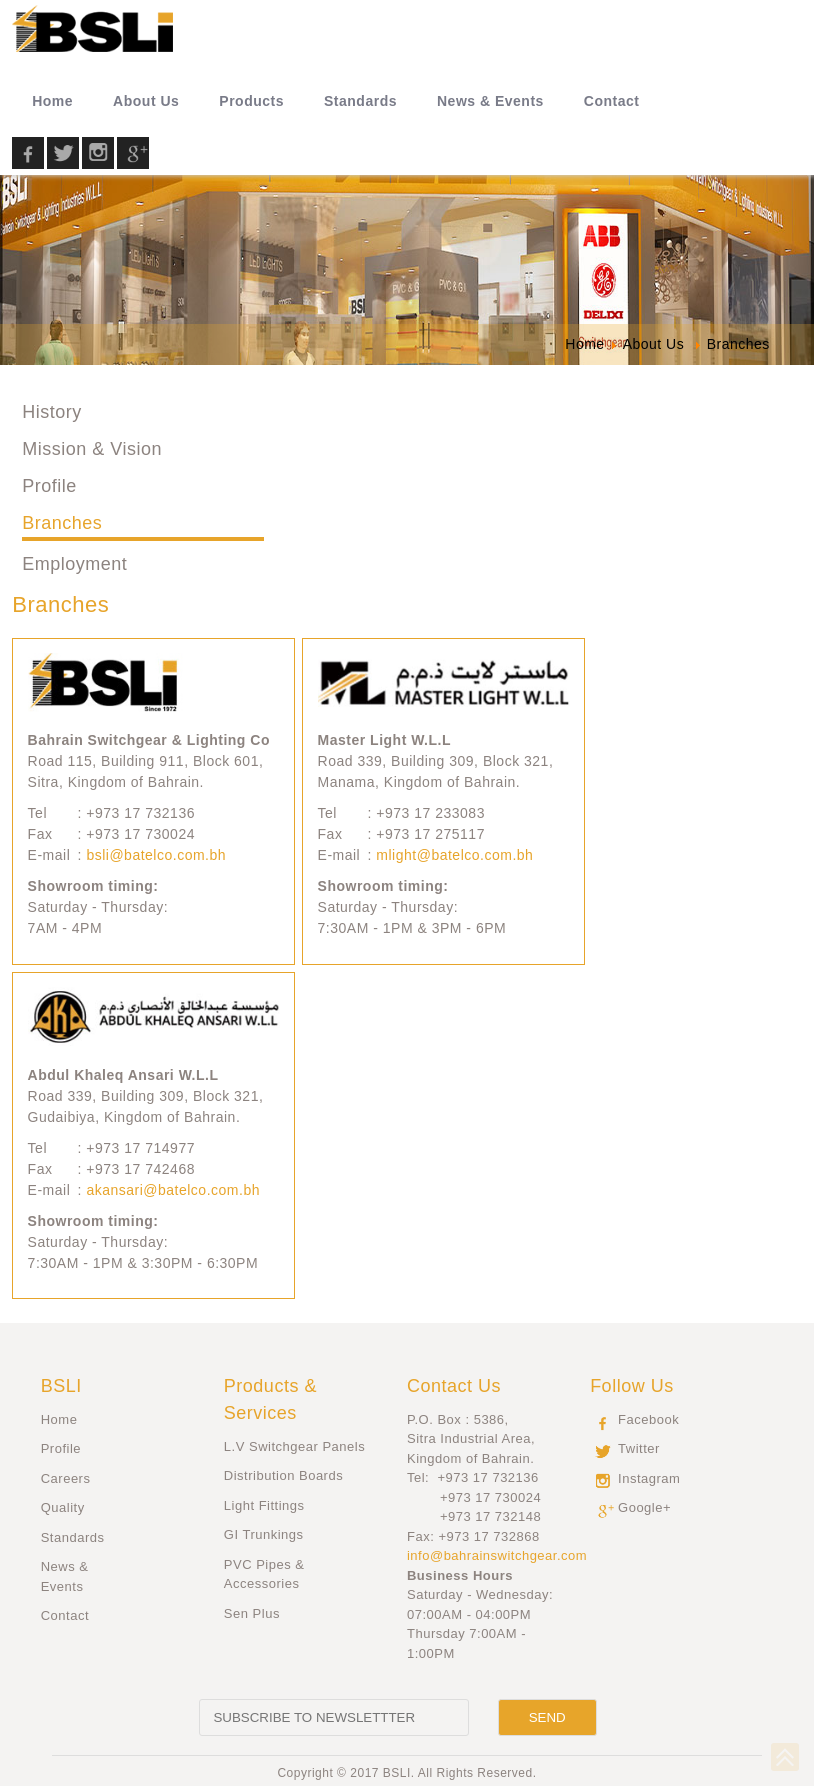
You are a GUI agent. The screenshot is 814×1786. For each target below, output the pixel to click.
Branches (62, 523)
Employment (74, 564)
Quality (63, 1507)
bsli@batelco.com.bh (156, 855)
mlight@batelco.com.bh (454, 855)
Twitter (639, 1448)
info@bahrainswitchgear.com (497, 1555)
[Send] (547, 1717)
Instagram (649, 1478)
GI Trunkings (264, 1534)
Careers (66, 1478)
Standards (73, 1537)
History (52, 412)
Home (59, 1419)
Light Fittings (264, 1505)
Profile (49, 486)
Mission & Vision (92, 449)
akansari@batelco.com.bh (173, 1190)
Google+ (644, 1507)
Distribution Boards (283, 1475)
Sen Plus (252, 1613)
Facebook (648, 1419)
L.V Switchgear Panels (294, 1446)
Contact (65, 1615)
